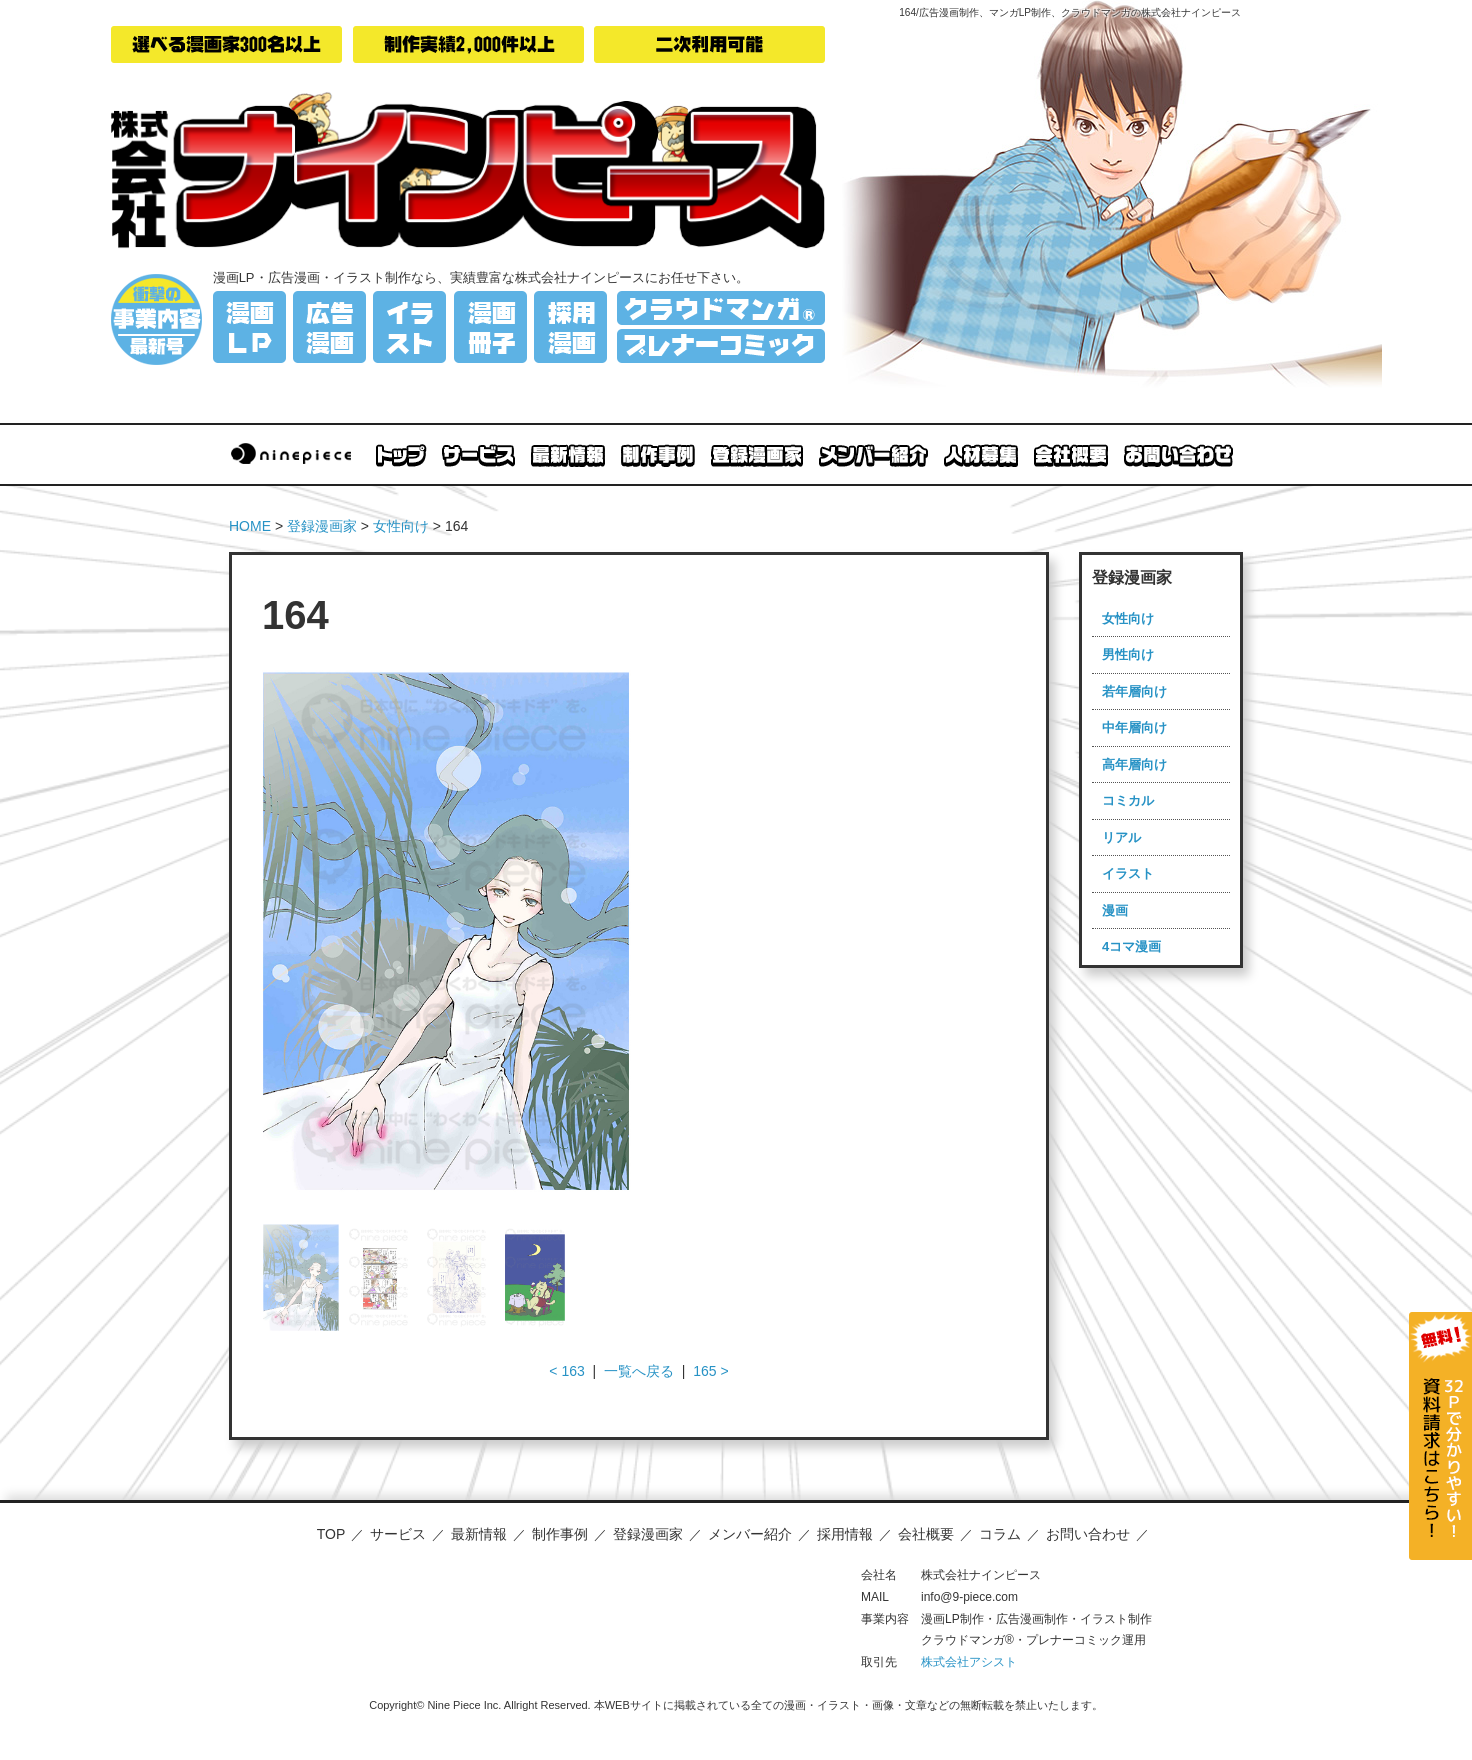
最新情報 (479, 1534)
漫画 (1115, 910)
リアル (1121, 837)
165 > (710, 1371)
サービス (398, 1534)
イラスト (1128, 873)
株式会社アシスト (969, 1662)
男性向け (1128, 654)
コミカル (1128, 800)
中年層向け (1134, 727)
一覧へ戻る (639, 1371)
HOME (250, 526)
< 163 (566, 1371)
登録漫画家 (322, 526)
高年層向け (1134, 764)
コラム (1000, 1534)
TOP (331, 1534)
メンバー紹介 (750, 1534)
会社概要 (926, 1534)
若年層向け (1134, 691)
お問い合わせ (1088, 1534)
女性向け (401, 526)
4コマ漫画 (1131, 946)
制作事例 (560, 1534)
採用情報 (845, 1534)
